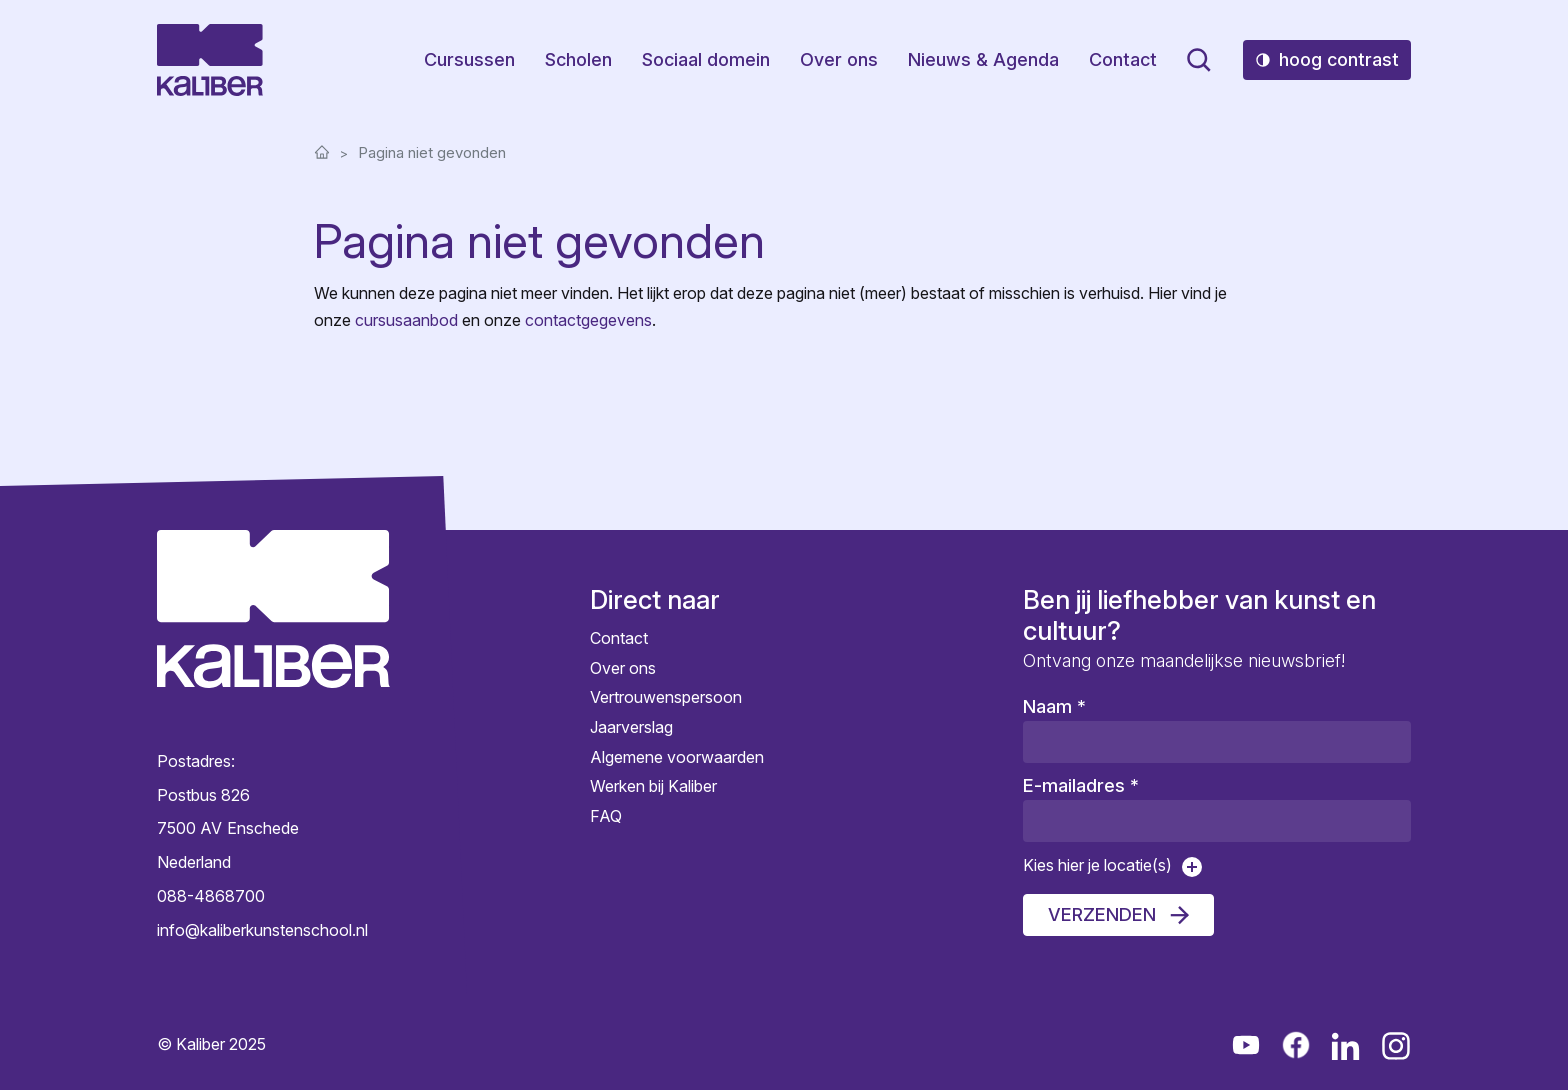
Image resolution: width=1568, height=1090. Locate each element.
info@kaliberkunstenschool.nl (262, 930)
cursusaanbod (406, 320)
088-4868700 (211, 896)
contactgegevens (588, 320)
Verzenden (1102, 914)
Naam (1054, 706)
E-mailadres (1081, 785)
